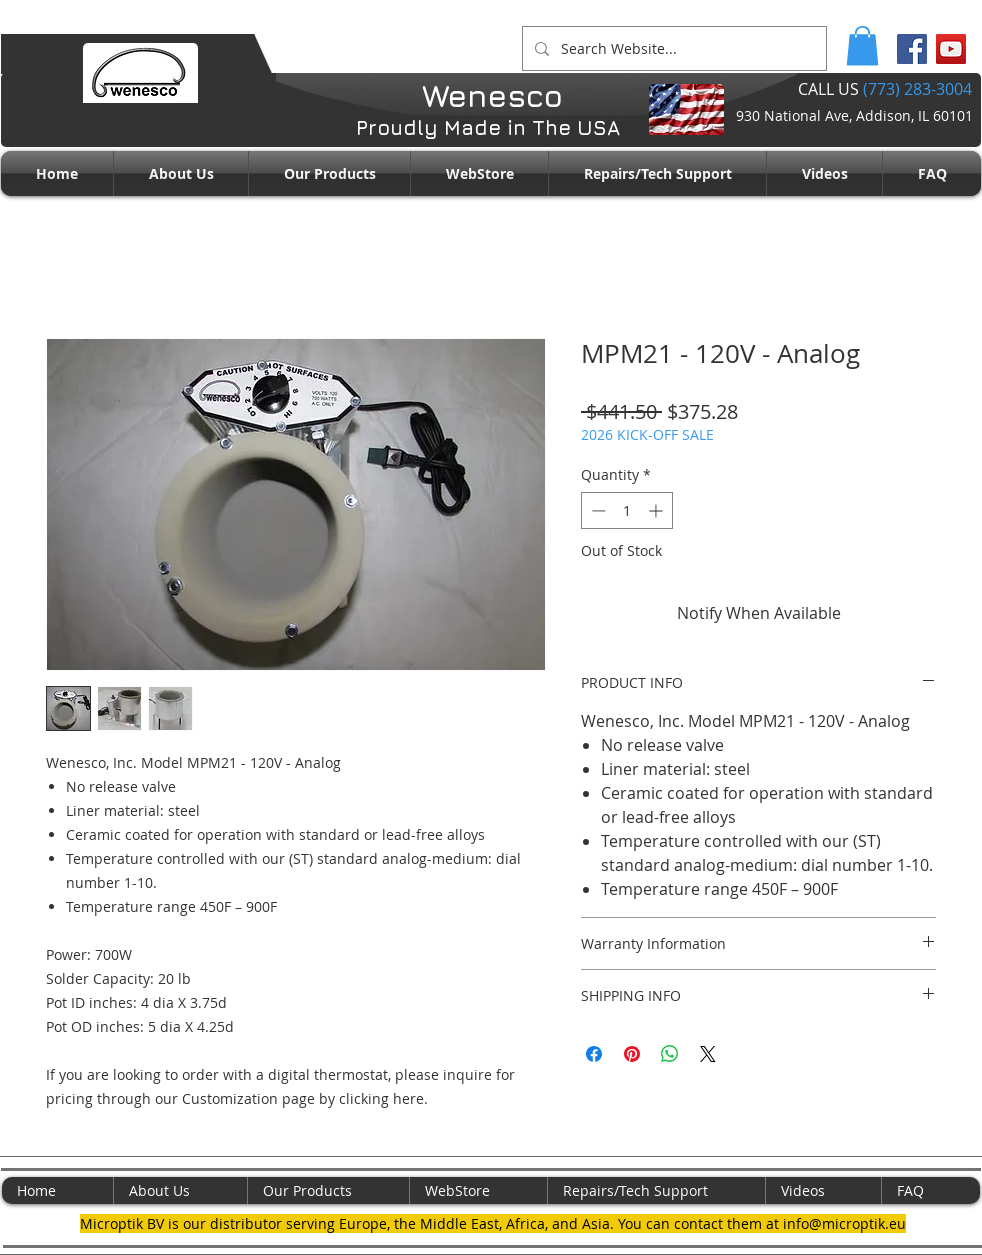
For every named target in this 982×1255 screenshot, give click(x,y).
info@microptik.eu (844, 1223)
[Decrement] (596, 510)
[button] (862, 45)
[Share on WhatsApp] (670, 1054)
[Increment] (657, 510)
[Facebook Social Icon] (912, 49)
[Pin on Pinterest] (632, 1054)
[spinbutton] (627, 510)
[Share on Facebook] (594, 1054)
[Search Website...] (672, 48)
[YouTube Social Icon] (951, 49)
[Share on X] (708, 1054)
